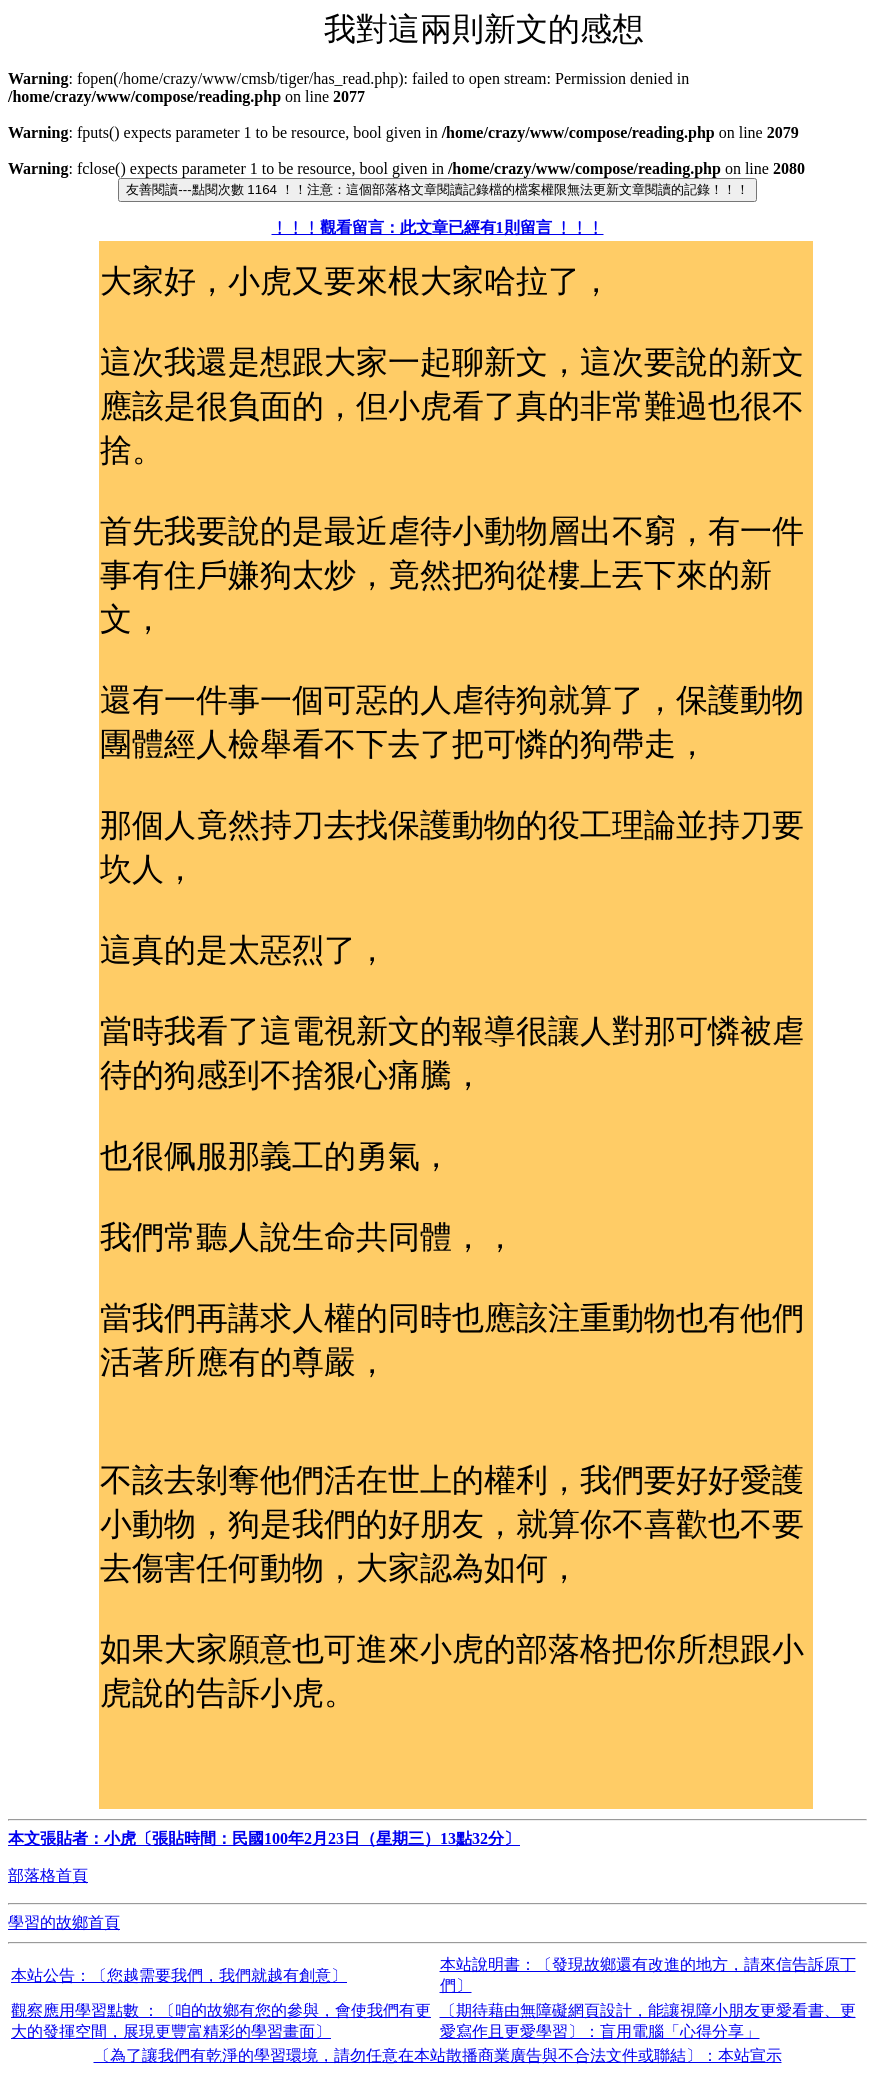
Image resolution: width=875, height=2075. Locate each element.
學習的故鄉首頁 (64, 1922)
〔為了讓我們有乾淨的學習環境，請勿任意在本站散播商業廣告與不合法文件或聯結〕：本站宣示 (438, 2055)
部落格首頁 (48, 1875)
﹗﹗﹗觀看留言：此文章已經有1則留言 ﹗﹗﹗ (438, 227)
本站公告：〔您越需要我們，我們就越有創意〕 (179, 1975)
